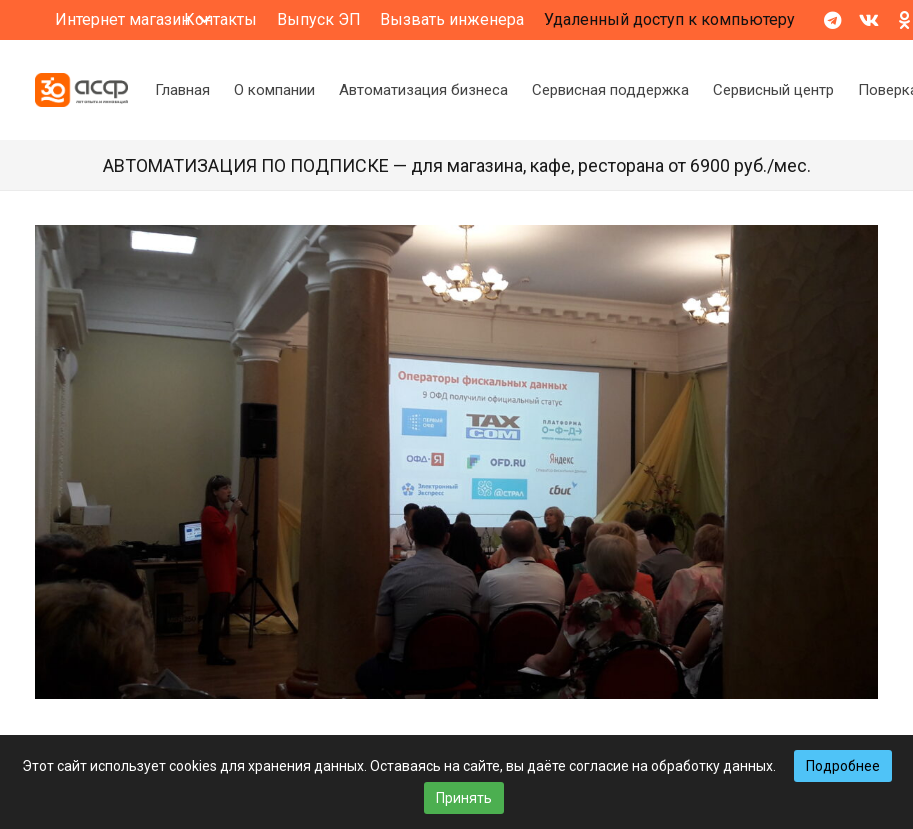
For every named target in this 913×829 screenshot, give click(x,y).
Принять (464, 798)
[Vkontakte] (869, 20)
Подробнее (843, 766)
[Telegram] (833, 20)
